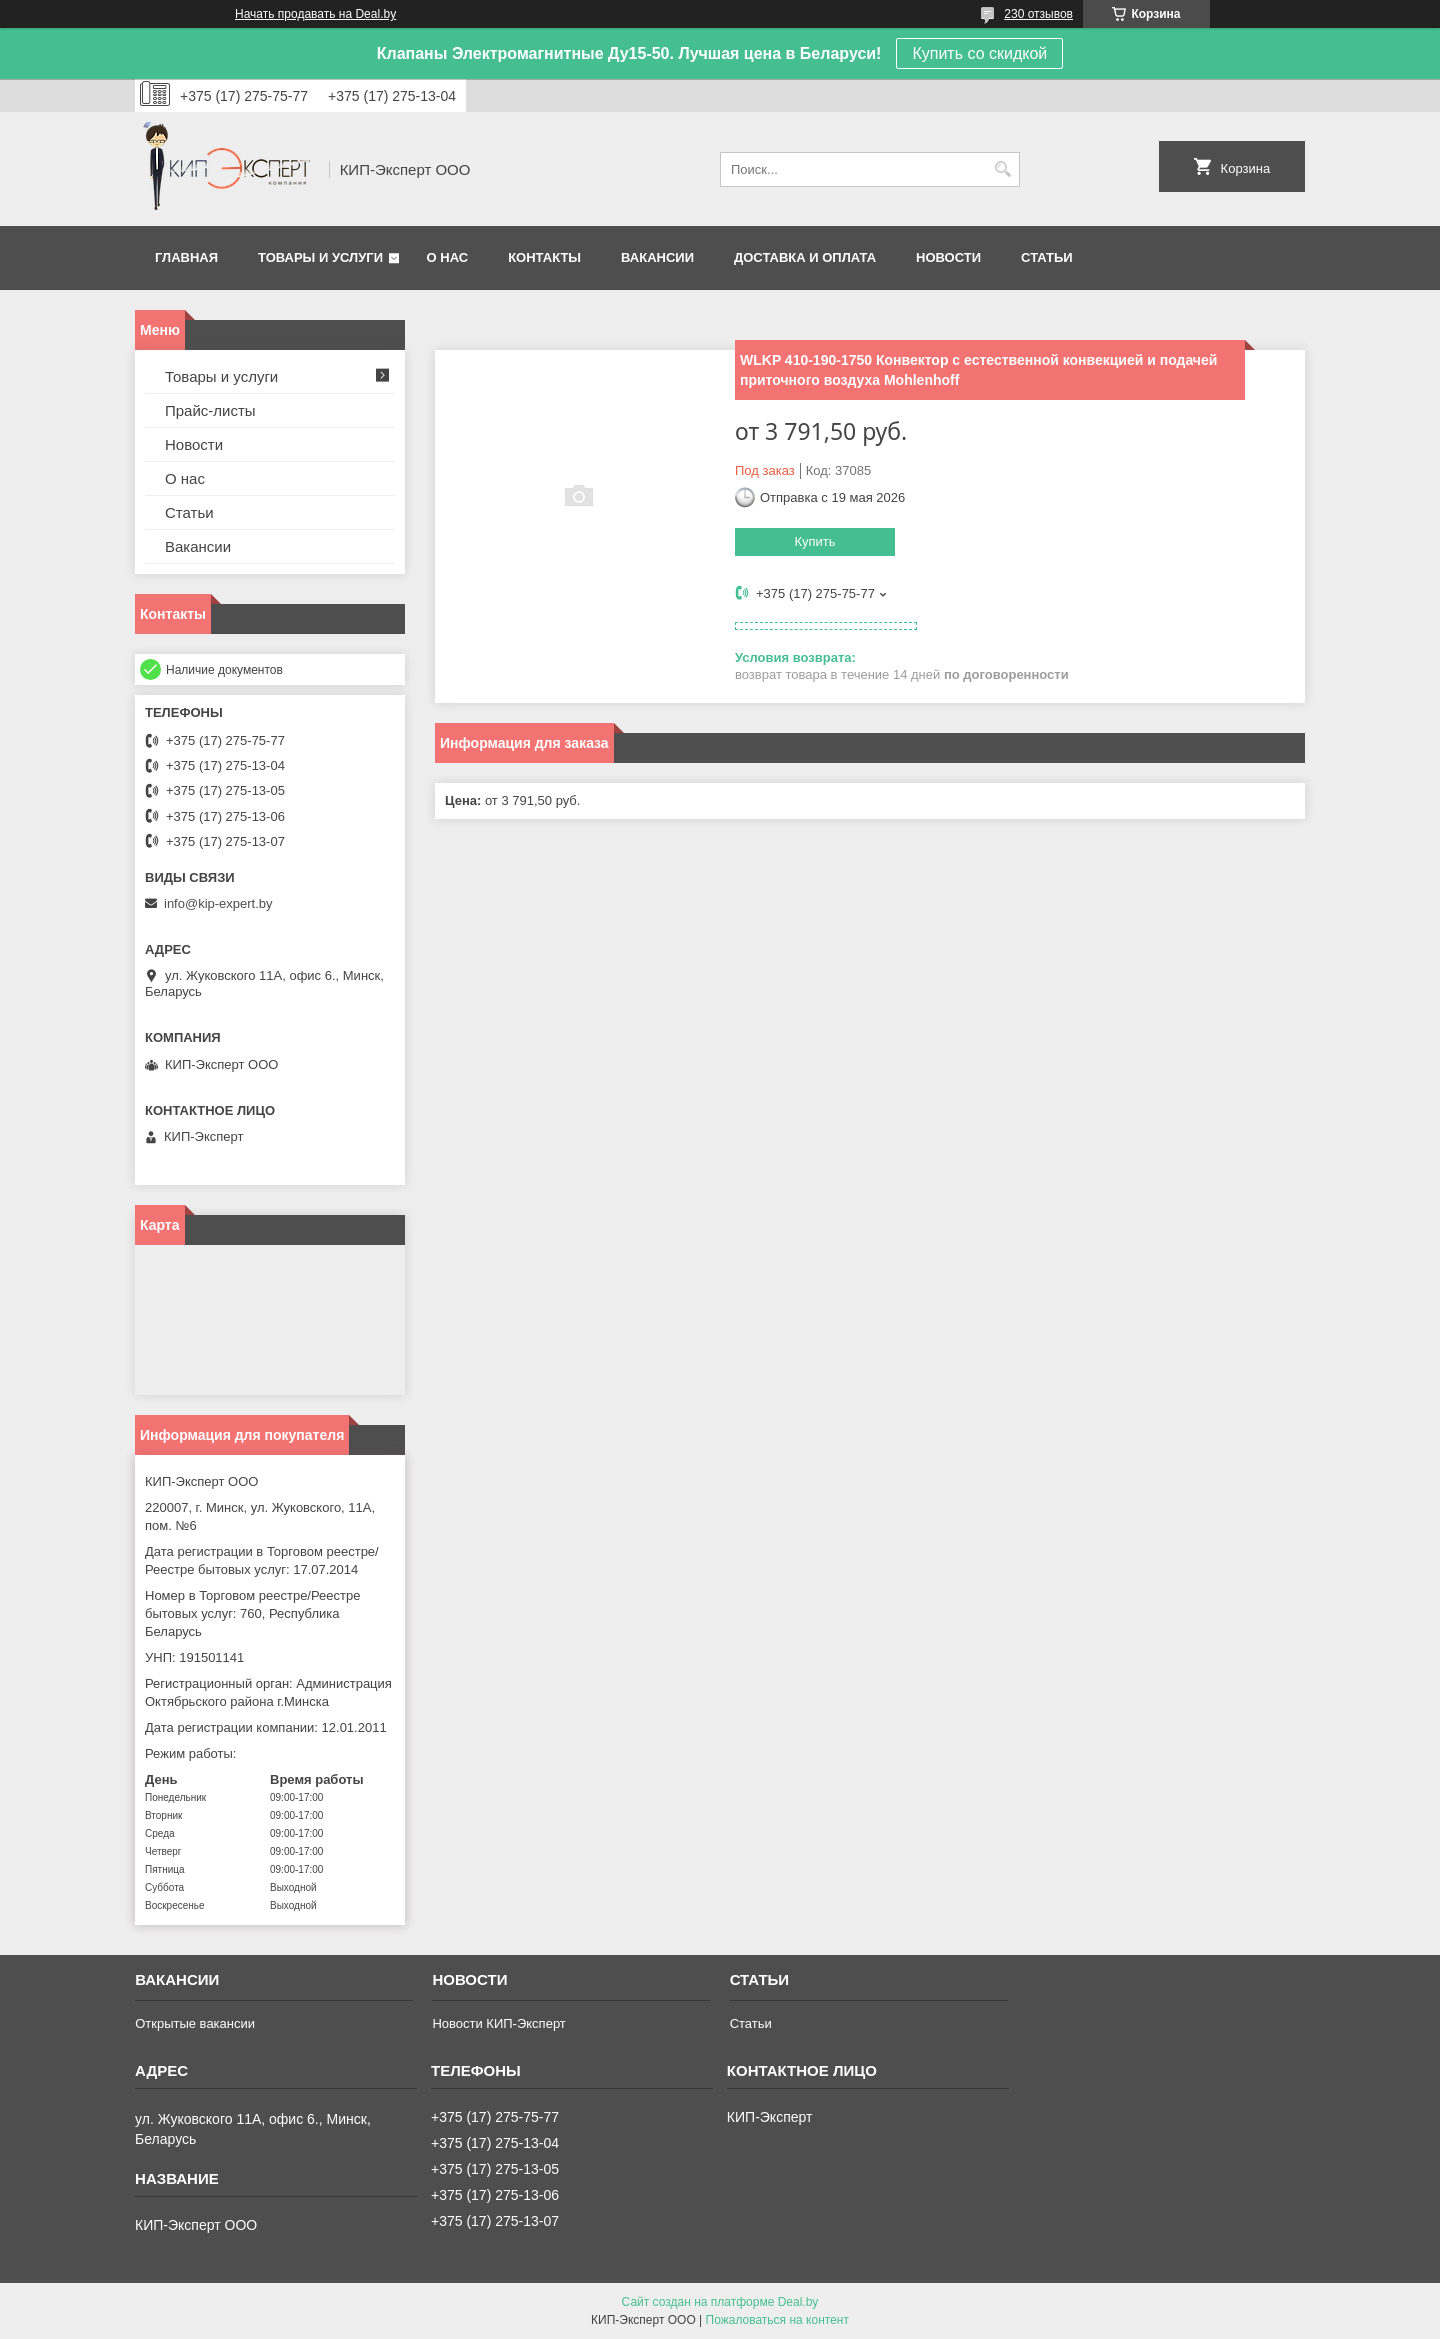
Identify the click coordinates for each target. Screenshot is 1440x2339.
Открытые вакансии (195, 2023)
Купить (814, 541)
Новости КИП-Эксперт (498, 2023)
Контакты (544, 257)
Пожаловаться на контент (777, 2320)
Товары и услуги (320, 257)
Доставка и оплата (805, 257)
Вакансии (657, 257)
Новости (948, 257)
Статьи (1047, 257)
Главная (186, 257)
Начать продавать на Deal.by (315, 14)
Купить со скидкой (979, 53)
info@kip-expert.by (218, 903)
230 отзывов (1038, 14)
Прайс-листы (210, 410)
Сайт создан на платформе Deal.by (720, 2302)
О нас (448, 257)
